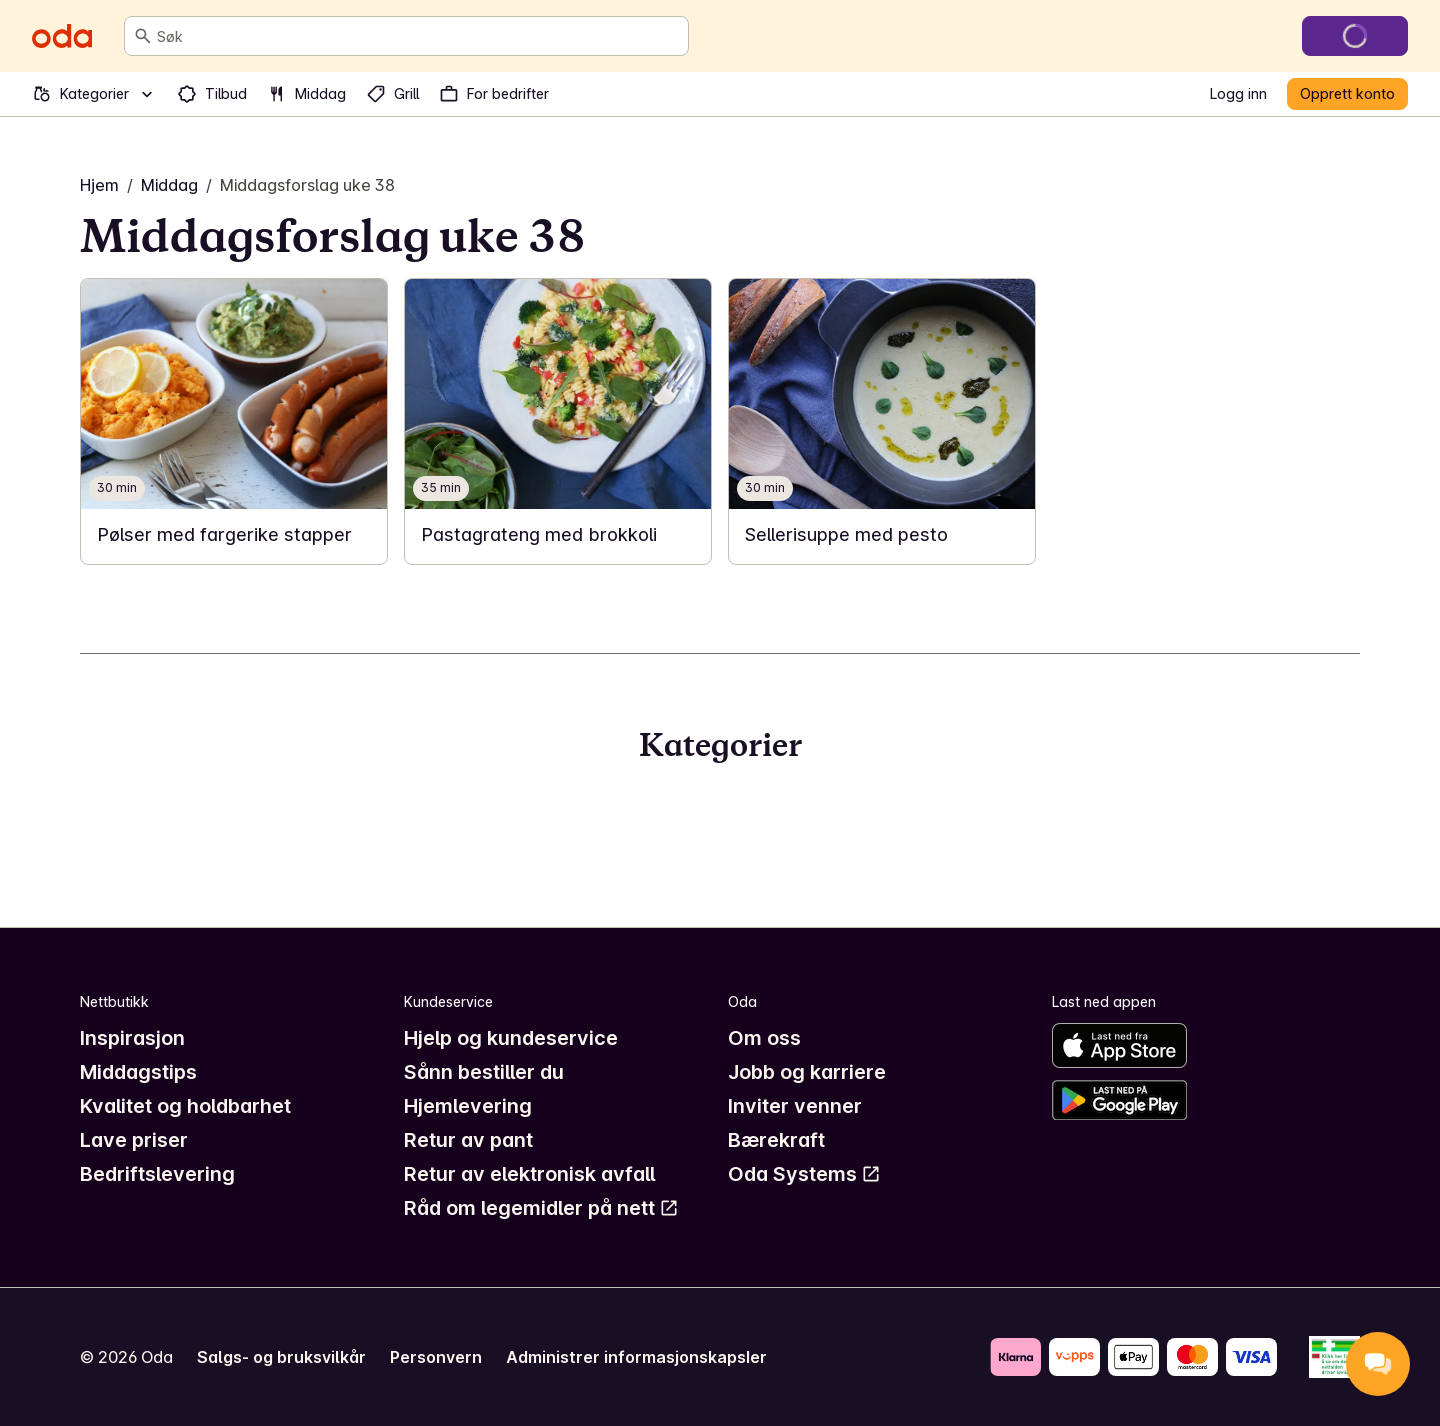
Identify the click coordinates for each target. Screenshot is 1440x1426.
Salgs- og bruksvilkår (281, 1357)
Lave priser (134, 1140)
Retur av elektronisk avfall (529, 1174)
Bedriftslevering (157, 1174)
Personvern (436, 1357)
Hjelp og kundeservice (511, 1038)
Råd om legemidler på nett (541, 1208)
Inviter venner (795, 1106)
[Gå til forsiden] (62, 36)
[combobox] (418, 36)
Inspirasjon (132, 1038)
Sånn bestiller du (484, 1072)
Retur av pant (468, 1140)
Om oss (764, 1038)
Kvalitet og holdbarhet (185, 1106)
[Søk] (143, 36)
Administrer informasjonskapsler (636, 1357)
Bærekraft (776, 1140)
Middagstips (138, 1072)
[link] (234, 421)
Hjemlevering (468, 1106)
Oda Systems (804, 1174)
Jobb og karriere (807, 1072)
